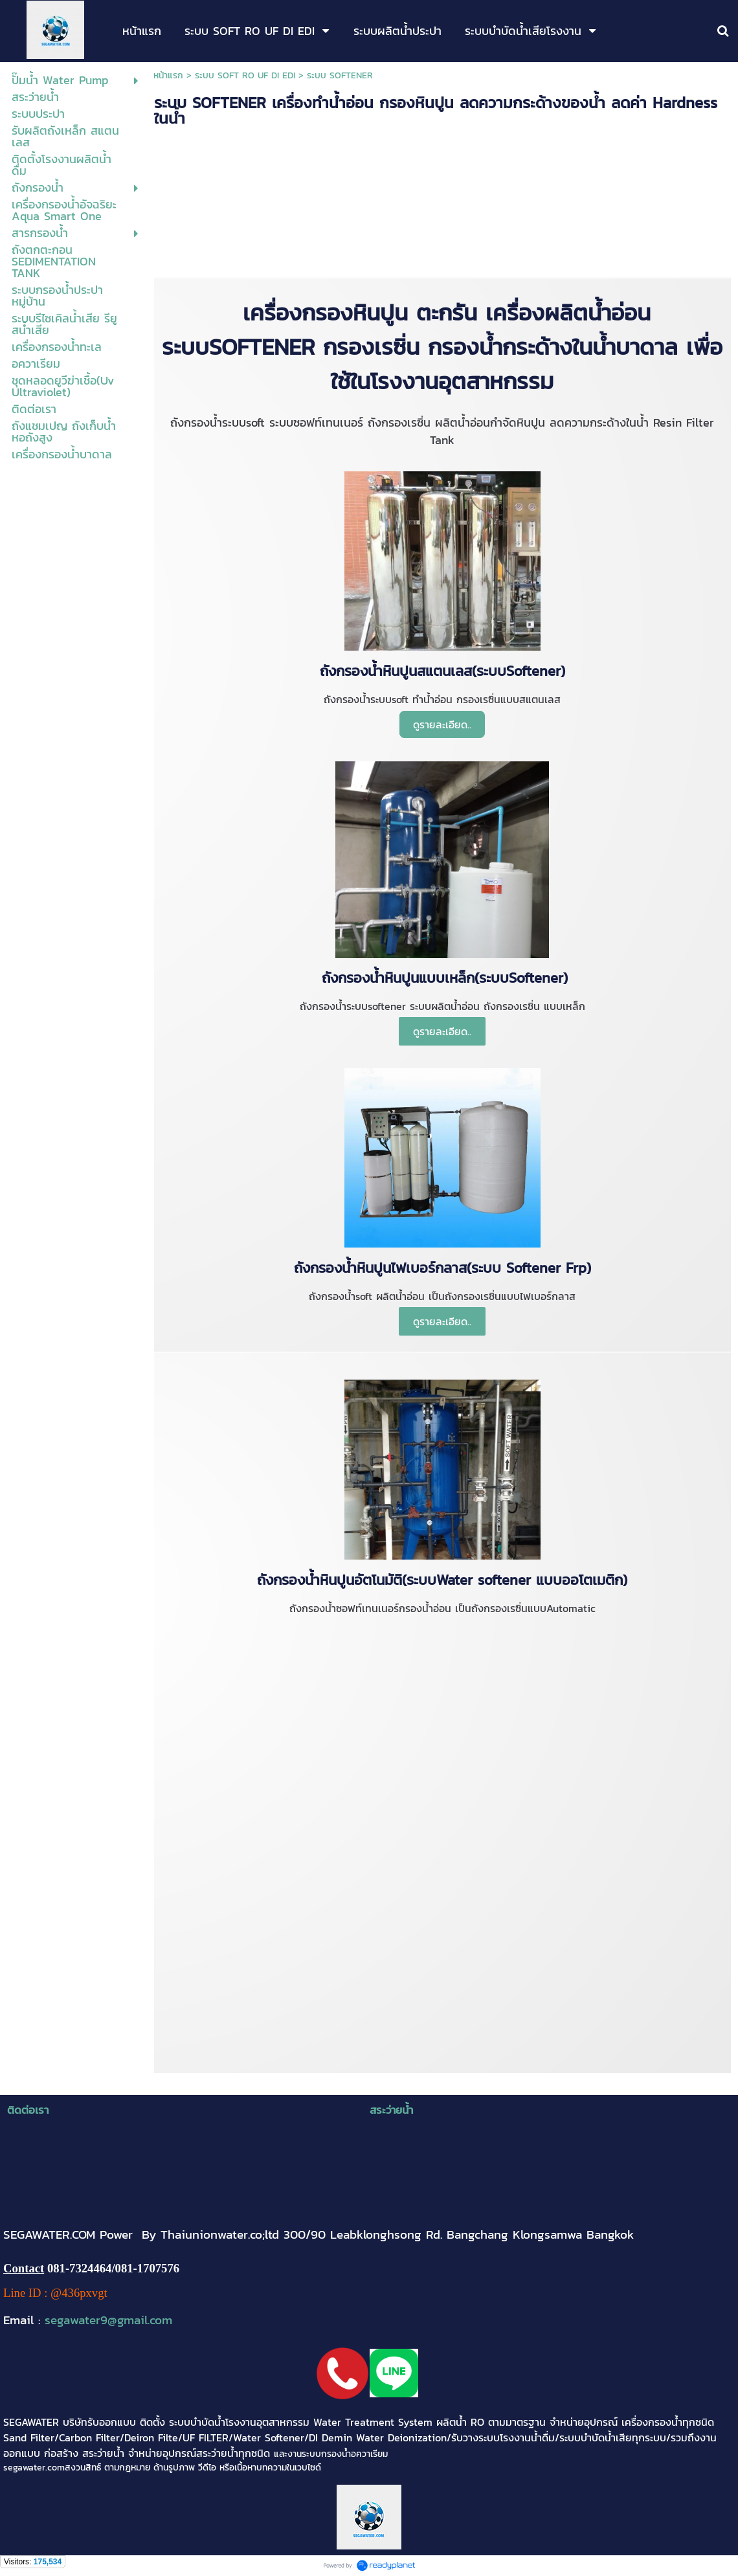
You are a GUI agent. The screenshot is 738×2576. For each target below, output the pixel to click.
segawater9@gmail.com (108, 2320)
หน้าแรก (168, 75)
